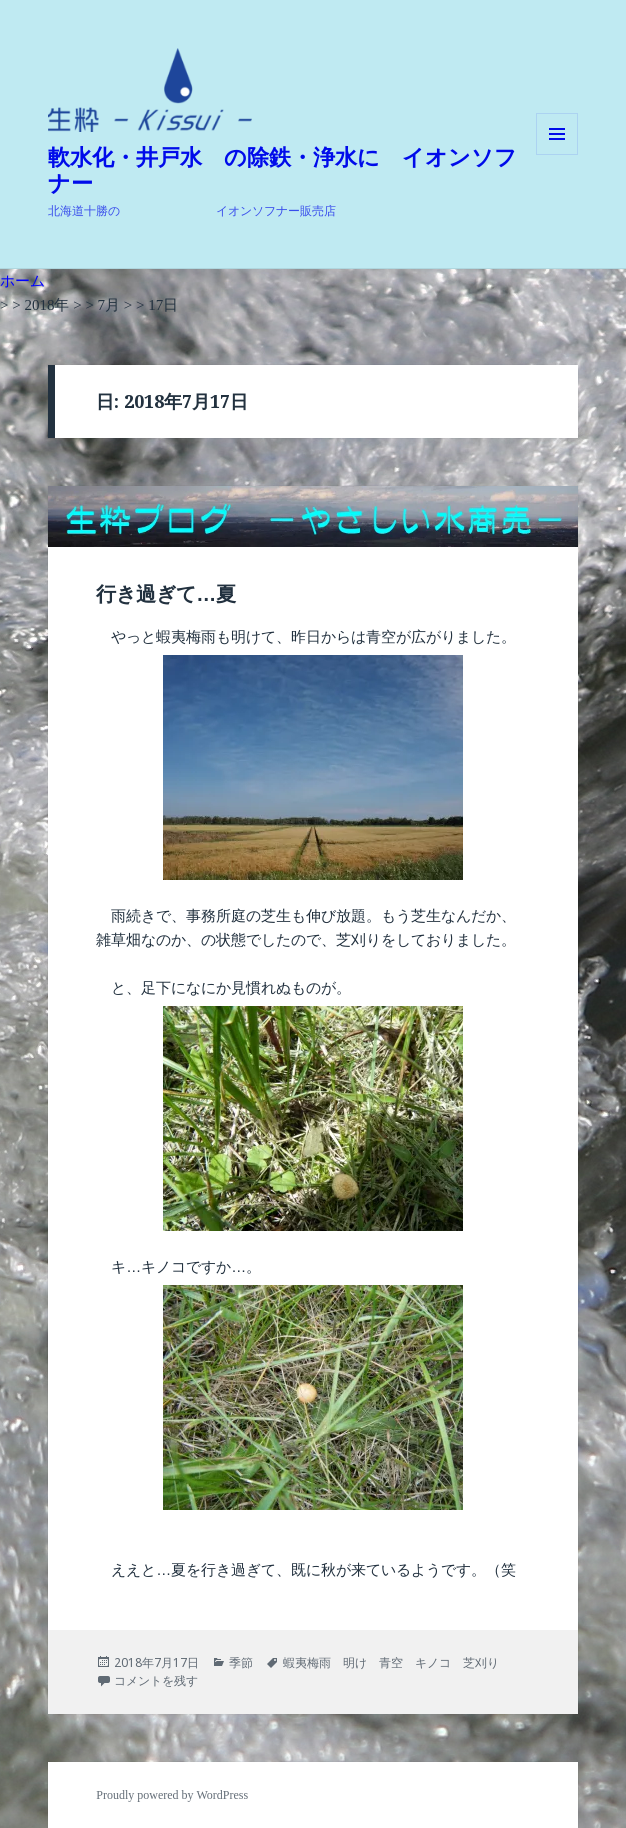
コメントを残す (156, 1680)
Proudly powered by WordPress (172, 1795)
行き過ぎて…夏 (166, 594)
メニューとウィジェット (557, 154)
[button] (150, 90)
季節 (241, 1662)
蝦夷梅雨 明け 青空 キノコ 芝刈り (391, 1662)
